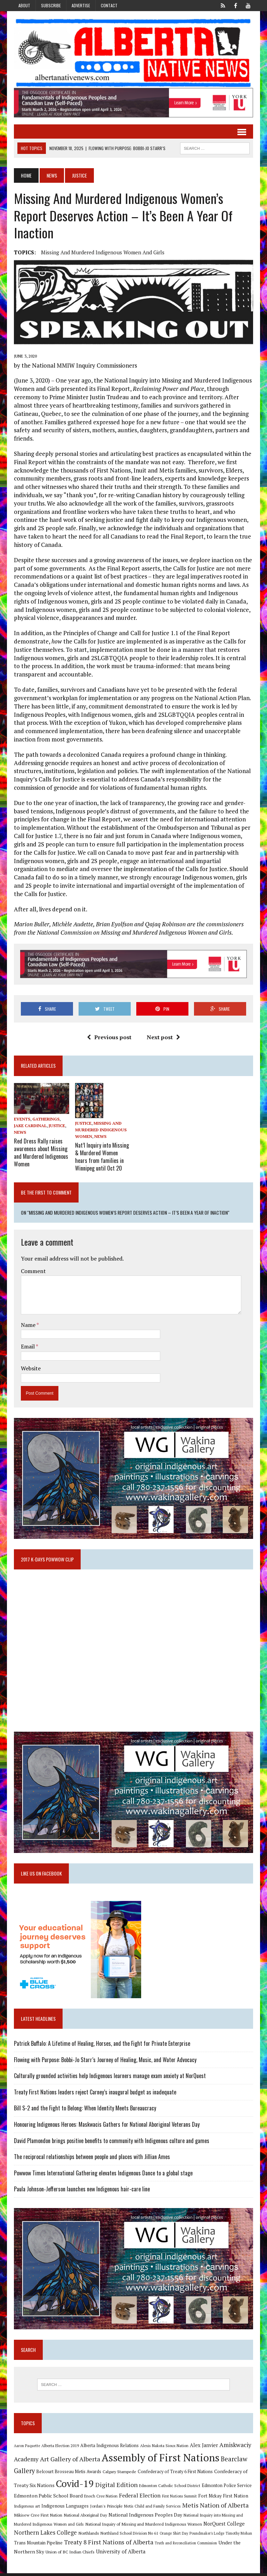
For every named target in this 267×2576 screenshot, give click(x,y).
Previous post (109, 1038)
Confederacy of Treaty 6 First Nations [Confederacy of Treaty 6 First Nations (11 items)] (174, 2474)
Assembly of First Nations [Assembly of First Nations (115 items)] (160, 2460)
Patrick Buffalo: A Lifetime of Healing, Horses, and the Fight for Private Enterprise (101, 2045)
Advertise (81, 5)
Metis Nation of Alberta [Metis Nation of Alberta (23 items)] (214, 2507)
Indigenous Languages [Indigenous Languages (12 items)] (64, 2508)
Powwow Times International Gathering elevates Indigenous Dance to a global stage (102, 2175)
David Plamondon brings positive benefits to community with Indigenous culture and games (111, 2142)
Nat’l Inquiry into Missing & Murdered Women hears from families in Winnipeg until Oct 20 (102, 1157)
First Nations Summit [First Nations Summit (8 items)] (178, 2498)
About (24, 5)
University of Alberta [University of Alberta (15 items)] (120, 2554)
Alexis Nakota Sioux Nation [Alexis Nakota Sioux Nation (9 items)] (163, 2448)
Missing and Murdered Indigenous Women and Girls (102, 252)
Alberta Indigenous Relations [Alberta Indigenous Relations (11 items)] (109, 2448)
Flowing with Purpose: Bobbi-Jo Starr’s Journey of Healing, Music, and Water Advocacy (104, 2061)
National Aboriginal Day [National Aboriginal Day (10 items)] (84, 2517)
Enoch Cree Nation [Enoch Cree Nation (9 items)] (100, 2498)
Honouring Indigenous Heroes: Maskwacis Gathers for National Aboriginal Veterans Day (106, 2126)
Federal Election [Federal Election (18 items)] (139, 2498)
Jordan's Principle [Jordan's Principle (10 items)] (105, 2508)
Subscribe (51, 5)
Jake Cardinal (29, 1127)
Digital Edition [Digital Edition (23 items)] (116, 2487)
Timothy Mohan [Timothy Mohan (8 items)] (238, 2535)
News (51, 175)
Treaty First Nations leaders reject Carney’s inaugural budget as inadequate (94, 2094)
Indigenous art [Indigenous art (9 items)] (26, 2508)
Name (28, 1324)
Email (27, 1346)
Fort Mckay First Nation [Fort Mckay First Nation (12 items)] (222, 2498)
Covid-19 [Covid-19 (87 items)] (74, 2486)
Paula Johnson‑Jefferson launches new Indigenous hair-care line (81, 2191)
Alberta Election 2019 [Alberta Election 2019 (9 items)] (59, 2448)
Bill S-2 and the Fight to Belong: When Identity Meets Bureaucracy (84, 2110)
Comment (32, 1270)
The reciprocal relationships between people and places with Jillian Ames (91, 2158)
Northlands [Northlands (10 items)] (88, 2535)
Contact (109, 5)
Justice (56, 1127)
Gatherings (45, 1120)
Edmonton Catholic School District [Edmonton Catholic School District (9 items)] (169, 2488)
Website (30, 1368)
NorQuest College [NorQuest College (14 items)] (223, 2526)
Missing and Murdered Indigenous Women (101, 1131)
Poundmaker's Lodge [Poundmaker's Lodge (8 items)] (206, 2535)
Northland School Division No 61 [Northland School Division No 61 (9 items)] (128, 2535)
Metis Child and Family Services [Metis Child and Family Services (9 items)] (151, 2508)
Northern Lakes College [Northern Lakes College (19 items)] (44, 2535)
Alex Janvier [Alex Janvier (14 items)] (203, 2447)
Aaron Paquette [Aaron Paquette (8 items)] (26, 2448)
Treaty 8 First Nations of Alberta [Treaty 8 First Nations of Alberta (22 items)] (108, 2545)
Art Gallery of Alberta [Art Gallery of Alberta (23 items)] (69, 2462)
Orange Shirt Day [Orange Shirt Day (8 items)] (173, 2535)
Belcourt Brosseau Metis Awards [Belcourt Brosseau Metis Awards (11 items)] (67, 2474)
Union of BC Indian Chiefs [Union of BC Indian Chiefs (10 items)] (69, 2554)
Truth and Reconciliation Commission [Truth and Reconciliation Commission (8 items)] (185, 2545)
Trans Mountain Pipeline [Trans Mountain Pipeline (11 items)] (37, 2545)
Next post (163, 1038)
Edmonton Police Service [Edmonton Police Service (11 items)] (226, 2488)
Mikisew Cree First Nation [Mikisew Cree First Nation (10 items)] (37, 2517)
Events (21, 1120)
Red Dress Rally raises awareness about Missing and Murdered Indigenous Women (40, 1153)
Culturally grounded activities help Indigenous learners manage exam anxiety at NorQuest (109, 2077)
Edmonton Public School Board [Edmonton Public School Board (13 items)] (47, 2498)
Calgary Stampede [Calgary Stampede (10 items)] (119, 2474)
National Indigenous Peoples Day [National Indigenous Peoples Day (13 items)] (144, 2517)
